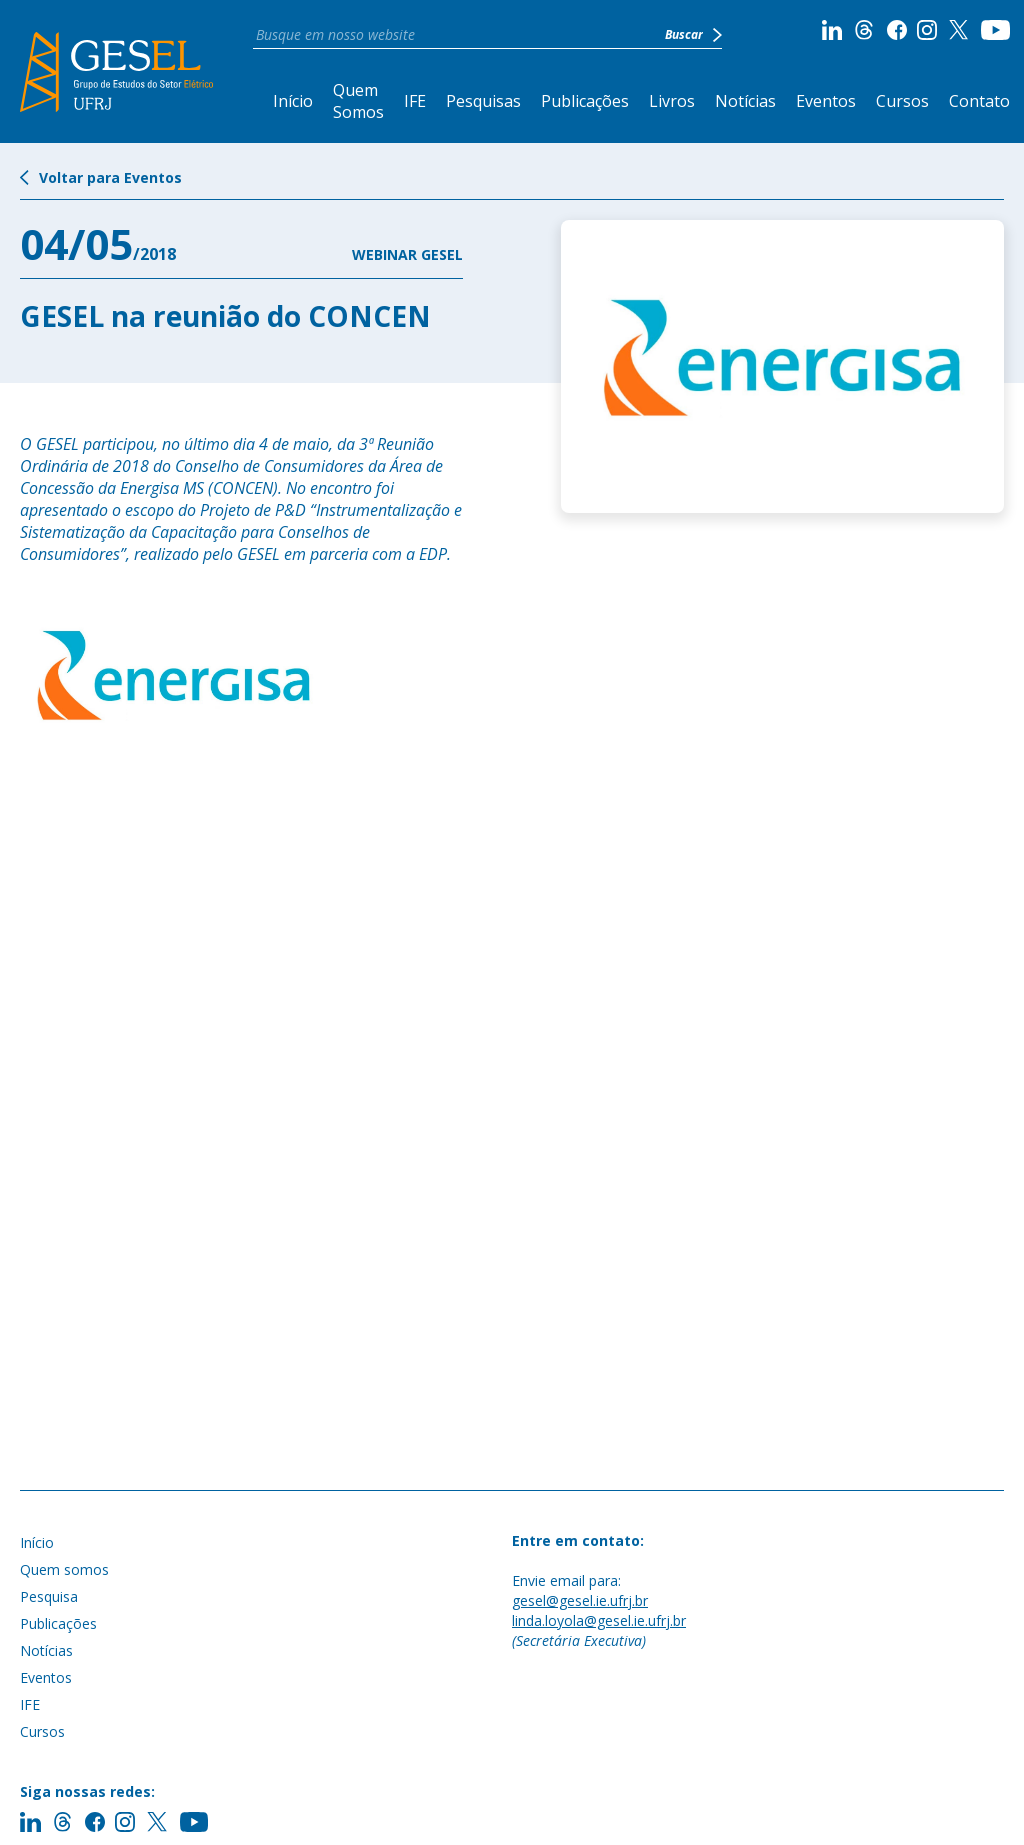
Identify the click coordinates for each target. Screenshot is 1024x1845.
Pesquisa (49, 1596)
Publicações (585, 101)
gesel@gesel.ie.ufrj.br (580, 1600)
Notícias (745, 101)
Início (293, 101)
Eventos (826, 101)
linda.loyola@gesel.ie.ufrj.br (599, 1620)
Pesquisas (483, 101)
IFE (415, 101)
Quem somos (64, 1569)
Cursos (902, 101)
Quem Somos (358, 101)
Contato (979, 101)
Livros (672, 101)
